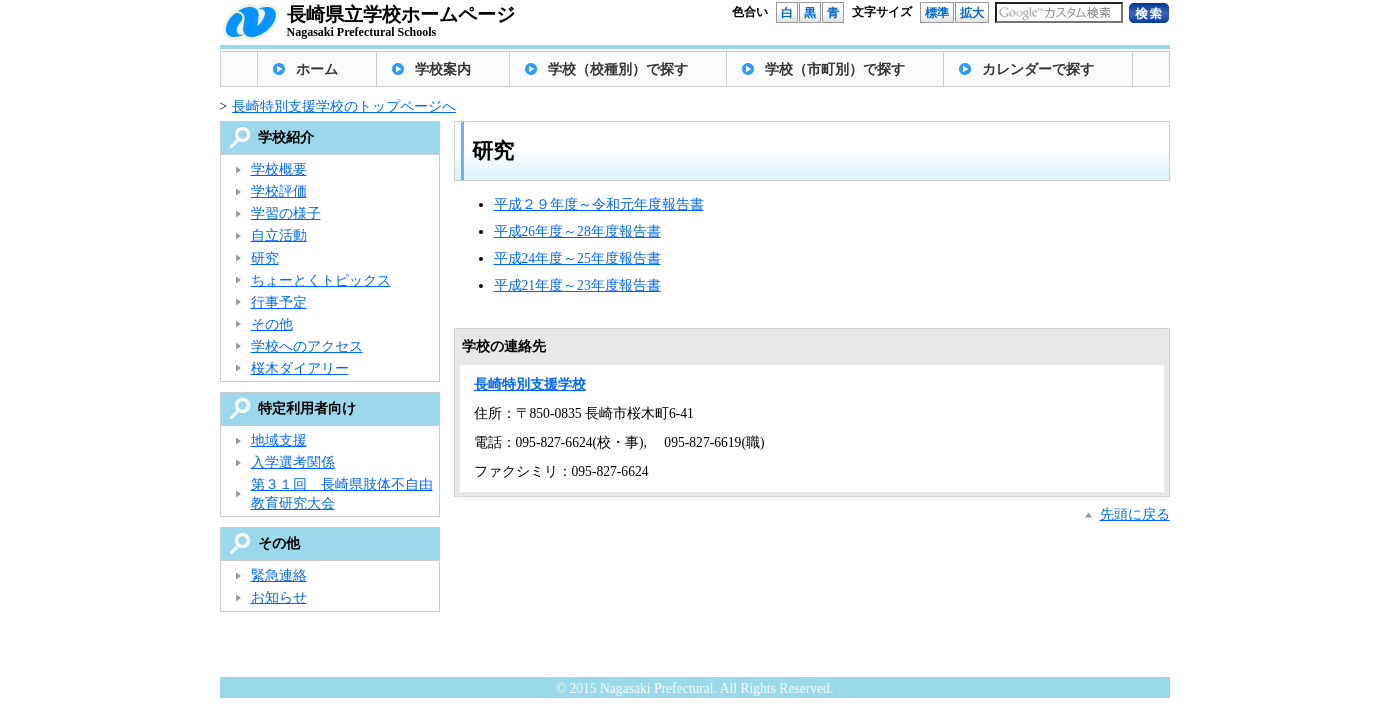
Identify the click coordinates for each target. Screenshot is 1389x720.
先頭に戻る (1135, 514)
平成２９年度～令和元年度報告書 (599, 204)
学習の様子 (286, 213)
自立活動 (279, 235)
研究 (265, 258)
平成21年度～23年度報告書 (577, 285)
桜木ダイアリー (300, 368)
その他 (272, 324)
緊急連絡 (279, 575)
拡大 (972, 13)
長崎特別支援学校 (530, 384)
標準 (937, 13)
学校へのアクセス (307, 346)
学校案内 (443, 69)
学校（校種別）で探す (618, 69)
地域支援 (279, 440)
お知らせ (279, 597)
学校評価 (279, 191)
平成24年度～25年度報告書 (577, 258)
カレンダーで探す (1038, 69)
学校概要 (279, 169)
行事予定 (279, 302)
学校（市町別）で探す (835, 69)
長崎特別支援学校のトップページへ (344, 106)
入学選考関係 (293, 462)
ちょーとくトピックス (321, 280)
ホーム (317, 69)
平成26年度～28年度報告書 (577, 231)
